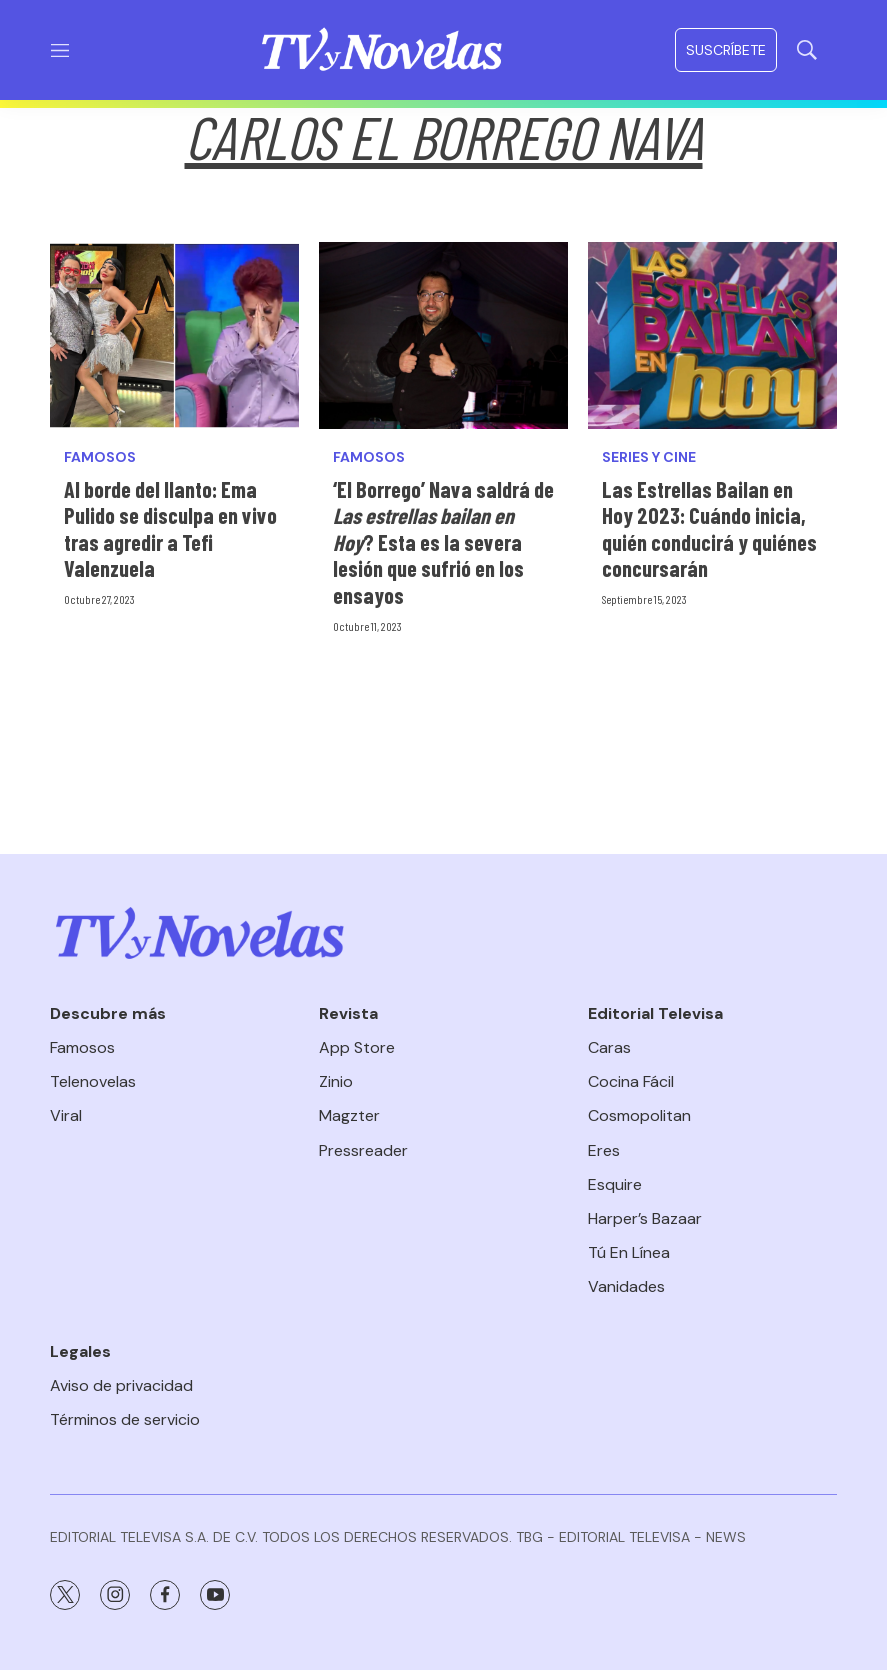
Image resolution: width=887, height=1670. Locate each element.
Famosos (100, 457)
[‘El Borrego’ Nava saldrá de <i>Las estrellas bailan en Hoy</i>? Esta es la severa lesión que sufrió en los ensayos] (443, 335)
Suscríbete (726, 50)
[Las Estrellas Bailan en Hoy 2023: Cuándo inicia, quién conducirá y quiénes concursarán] (712, 335)
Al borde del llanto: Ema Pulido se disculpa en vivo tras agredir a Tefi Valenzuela (170, 529)
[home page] (382, 50)
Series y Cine (649, 457)
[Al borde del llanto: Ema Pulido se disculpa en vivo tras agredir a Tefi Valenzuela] (174, 335)
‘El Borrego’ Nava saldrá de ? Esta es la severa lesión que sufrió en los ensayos (443, 542)
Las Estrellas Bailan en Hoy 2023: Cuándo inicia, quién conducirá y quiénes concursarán (709, 529)
